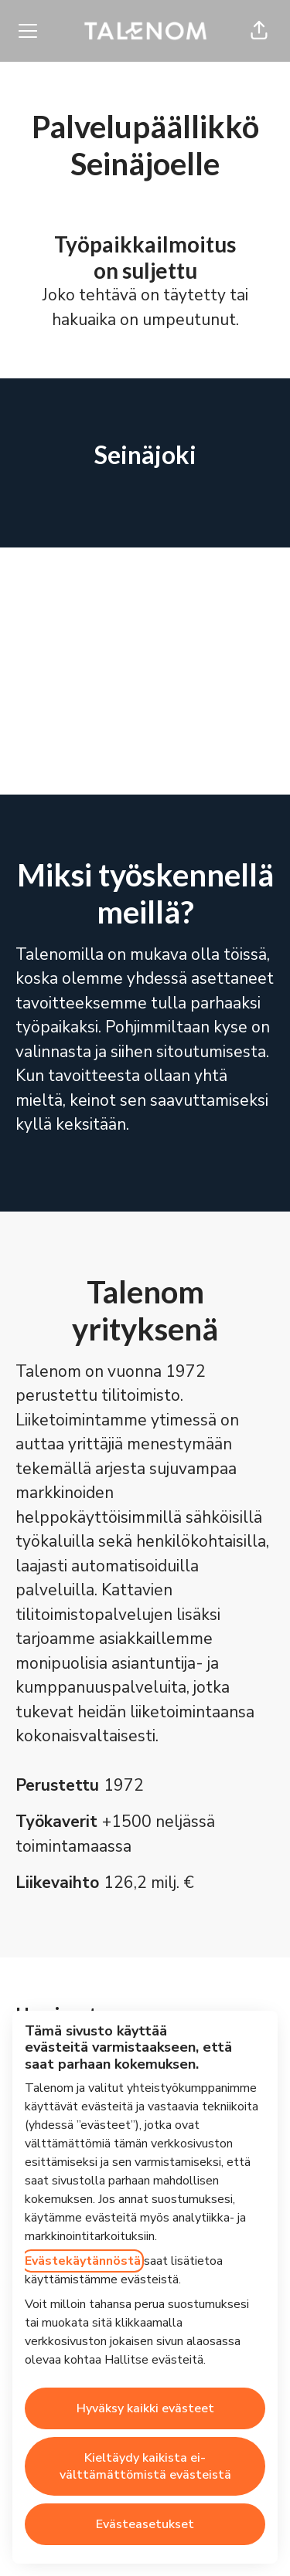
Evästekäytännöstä (83, 2260)
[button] (259, 31)
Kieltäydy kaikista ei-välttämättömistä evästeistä (145, 2466)
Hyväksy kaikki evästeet (145, 2408)
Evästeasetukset (145, 2524)
